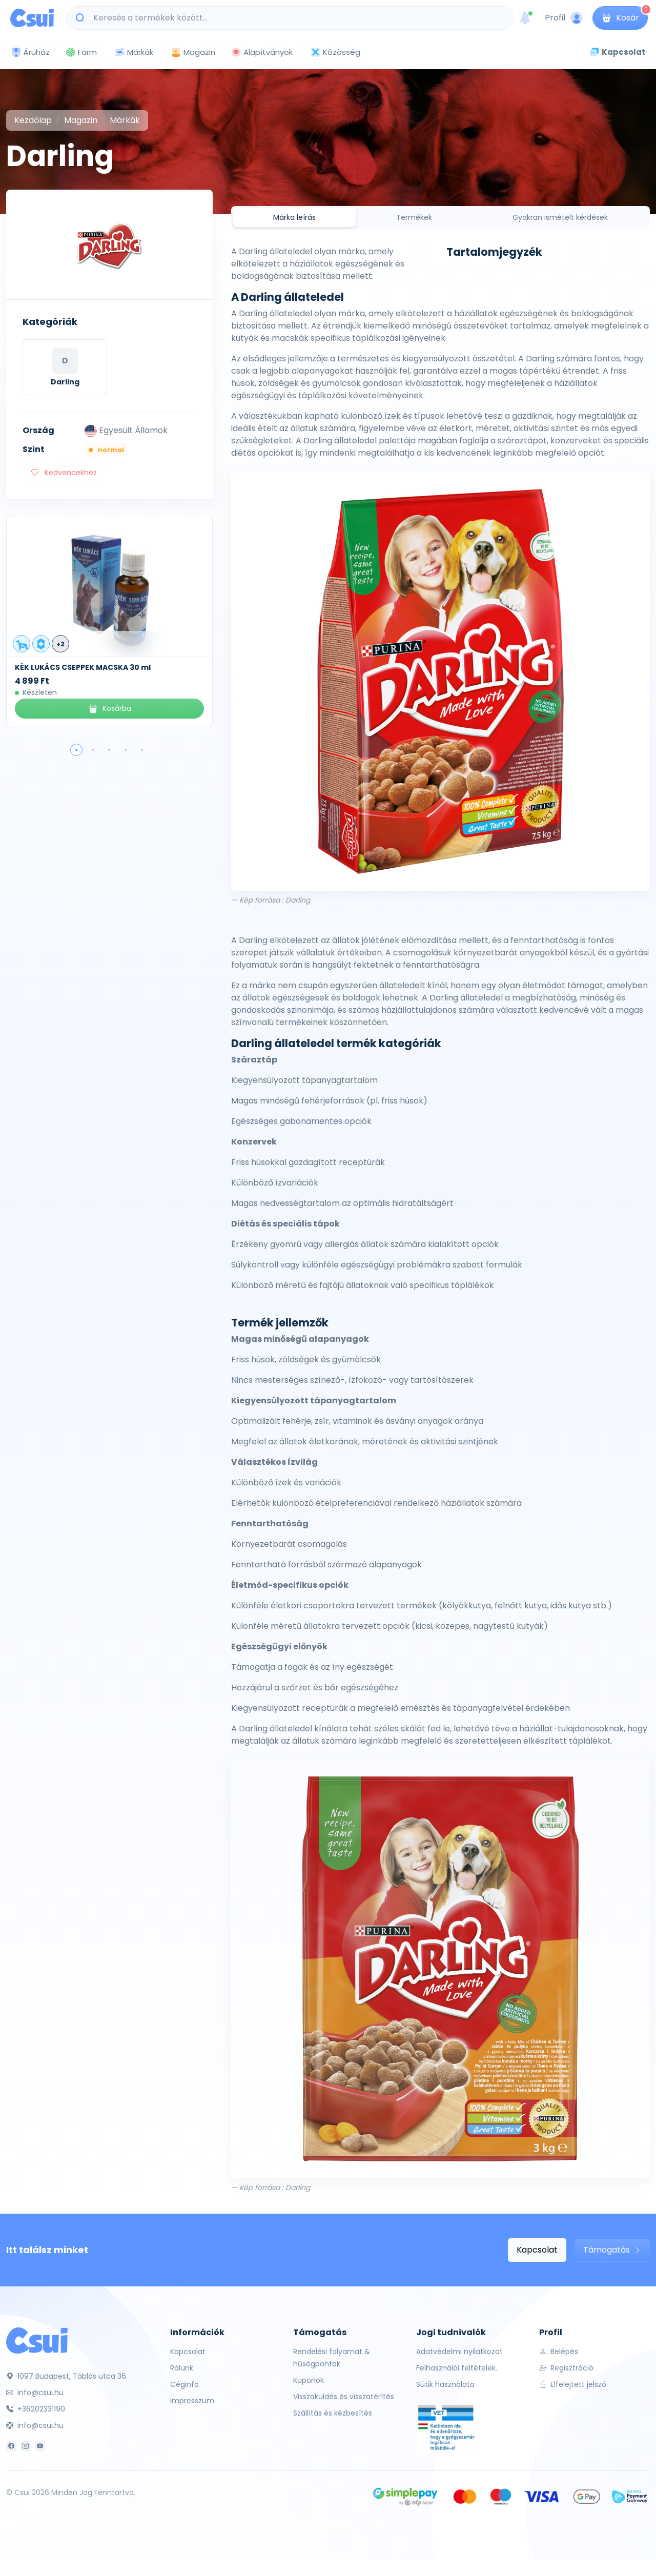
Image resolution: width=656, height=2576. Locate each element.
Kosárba (109, 708)
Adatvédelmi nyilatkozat (459, 2351)
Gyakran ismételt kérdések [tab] (560, 217)
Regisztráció (566, 2368)
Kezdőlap (33, 120)
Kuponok (308, 2380)
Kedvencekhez (64, 472)
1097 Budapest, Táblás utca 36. (67, 2376)
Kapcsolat (537, 2250)
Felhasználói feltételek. (456, 2368)
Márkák (133, 52)
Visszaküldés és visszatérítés (343, 2396)
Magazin (193, 52)
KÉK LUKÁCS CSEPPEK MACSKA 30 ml (83, 667)
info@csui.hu (35, 2392)
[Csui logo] (32, 18)
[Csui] (37, 2340)
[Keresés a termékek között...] (295, 18)
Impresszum (192, 2401)
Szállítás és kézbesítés (332, 2413)
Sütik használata (445, 2384)
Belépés (558, 2351)
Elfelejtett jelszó (572, 2384)
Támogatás (612, 2250)
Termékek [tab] (414, 217)
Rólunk (181, 2368)
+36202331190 (35, 2409)
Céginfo (184, 2384)
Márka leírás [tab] (294, 217)
